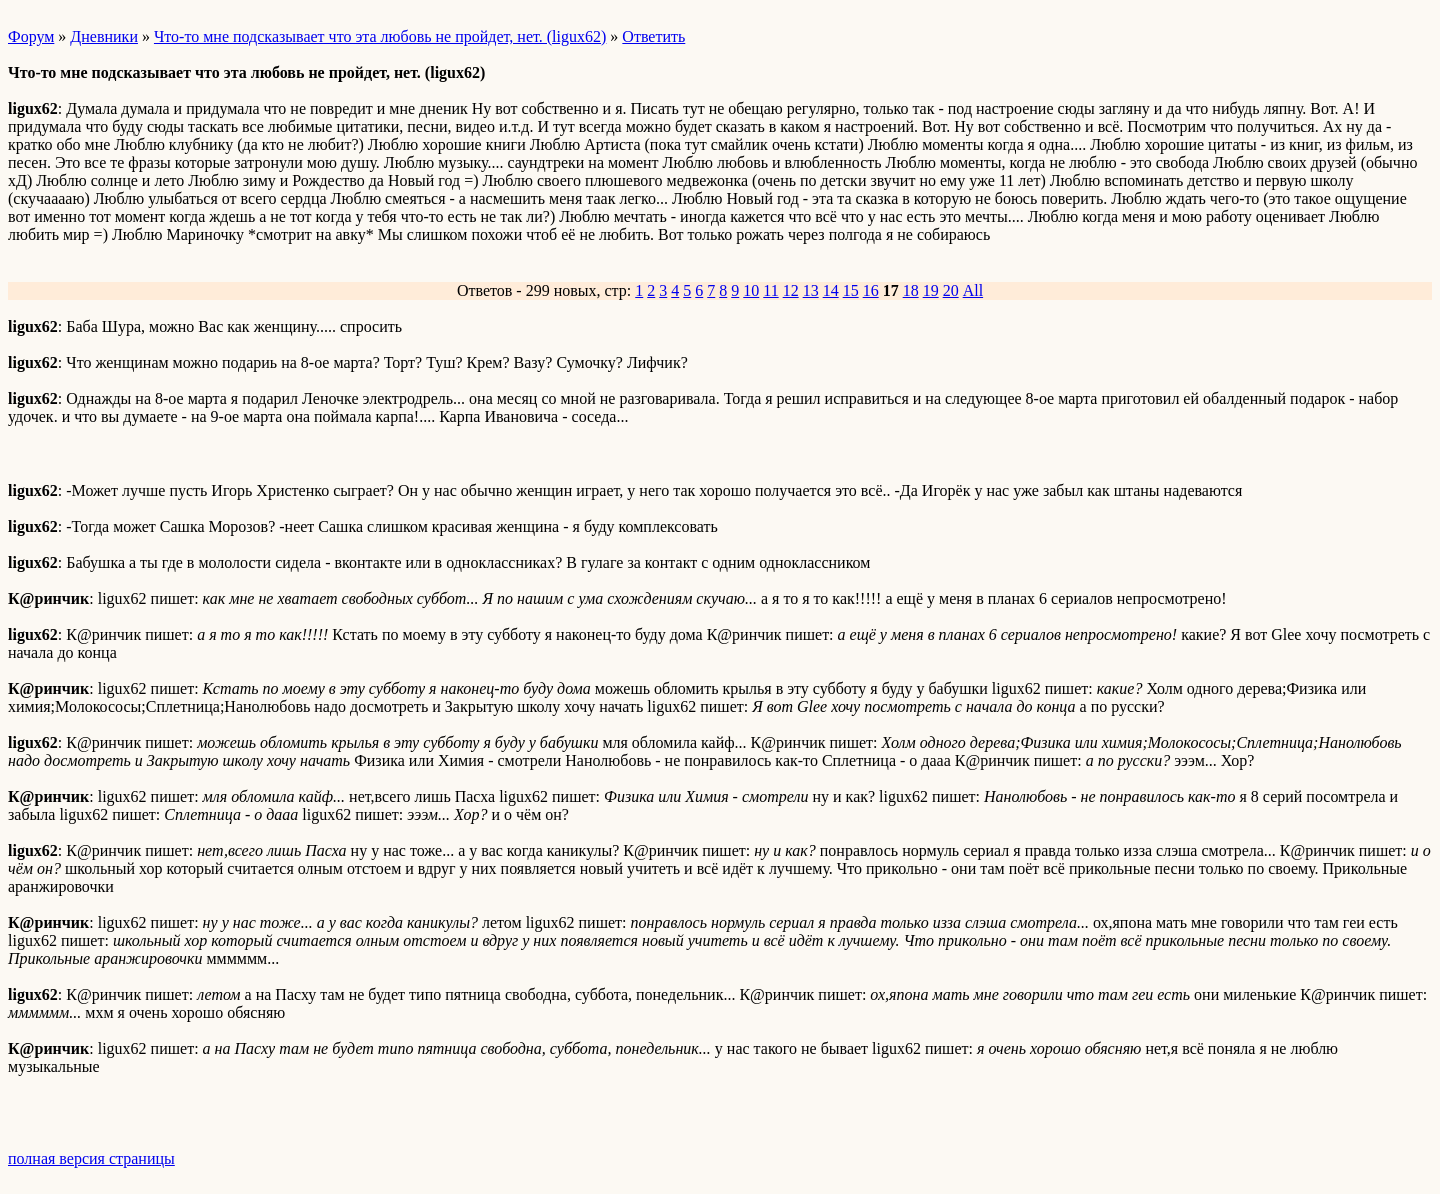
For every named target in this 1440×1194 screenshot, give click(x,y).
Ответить (653, 36)
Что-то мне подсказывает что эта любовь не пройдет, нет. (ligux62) (380, 36)
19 (931, 290)
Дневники (104, 36)
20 (951, 290)
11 (770, 290)
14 (831, 290)
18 (911, 290)
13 (811, 290)
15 (851, 290)
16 (871, 290)
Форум (31, 36)
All (973, 290)
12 (791, 290)
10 (751, 290)
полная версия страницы (91, 1158)
